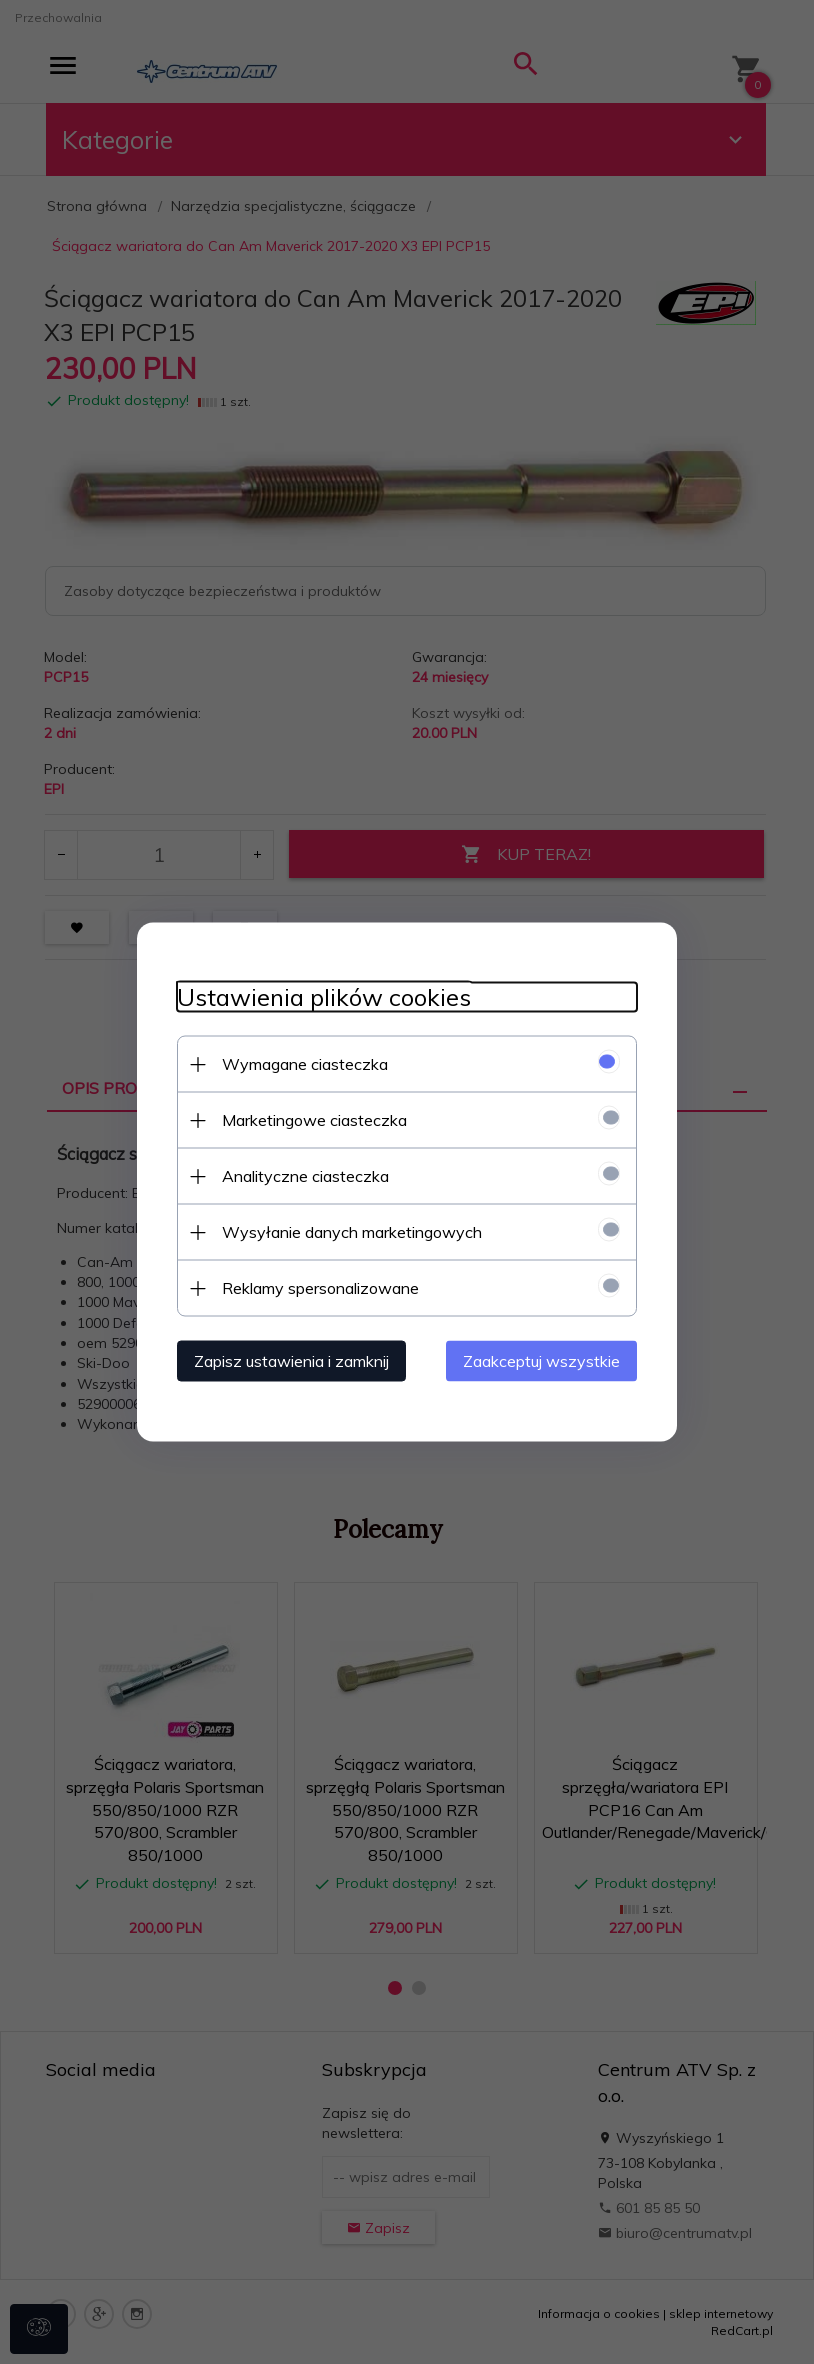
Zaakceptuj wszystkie (541, 1361)
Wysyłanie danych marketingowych (352, 1232)
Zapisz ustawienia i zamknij (291, 1361)
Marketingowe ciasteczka (314, 1120)
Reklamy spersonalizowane (320, 1288)
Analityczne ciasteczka (305, 1176)
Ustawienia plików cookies (324, 997)
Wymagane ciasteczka (305, 1064)
